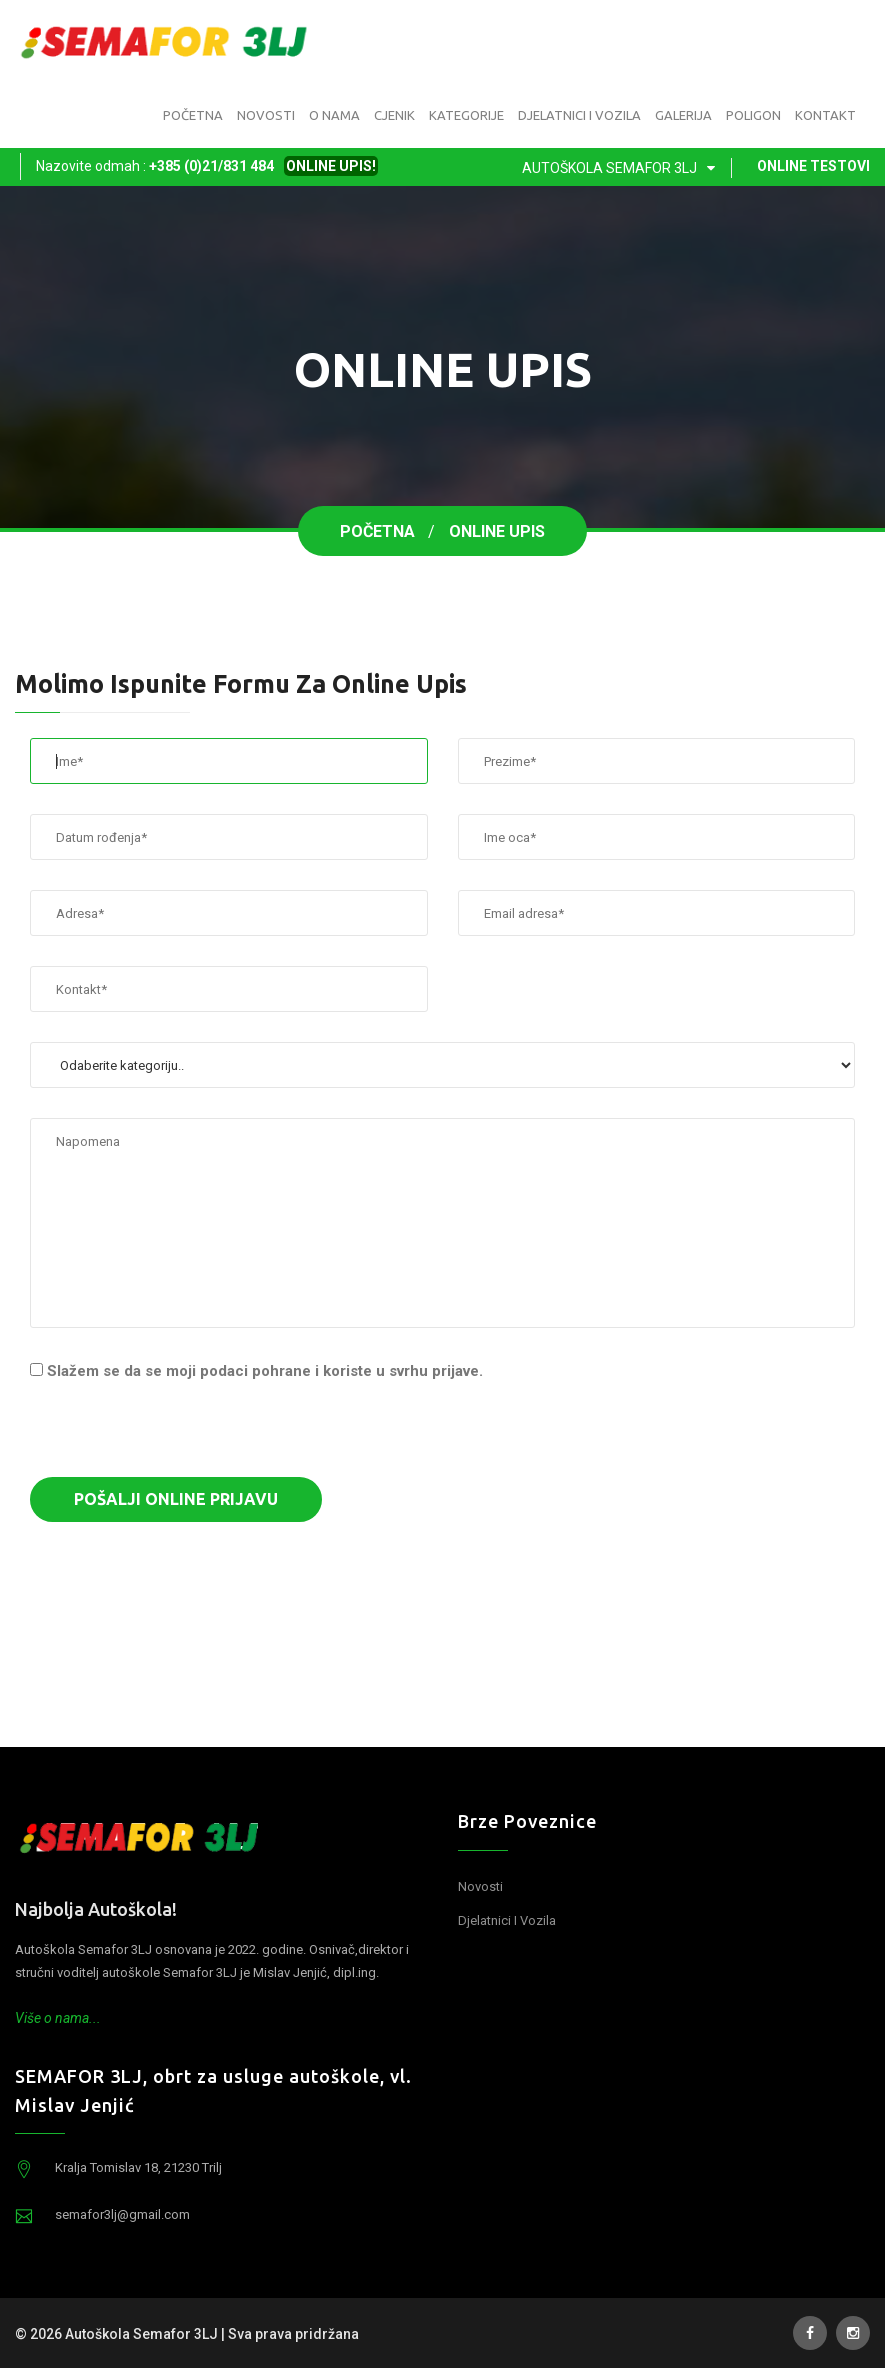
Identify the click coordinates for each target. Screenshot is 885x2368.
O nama (334, 115)
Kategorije (466, 115)
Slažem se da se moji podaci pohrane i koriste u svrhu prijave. (265, 1371)
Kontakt (825, 115)
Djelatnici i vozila (579, 115)
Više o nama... (58, 2018)
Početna (193, 115)
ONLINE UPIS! (331, 166)
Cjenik (394, 115)
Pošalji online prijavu (176, 1499)
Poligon (753, 115)
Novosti (266, 115)
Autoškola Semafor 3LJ (622, 168)
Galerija (683, 115)
